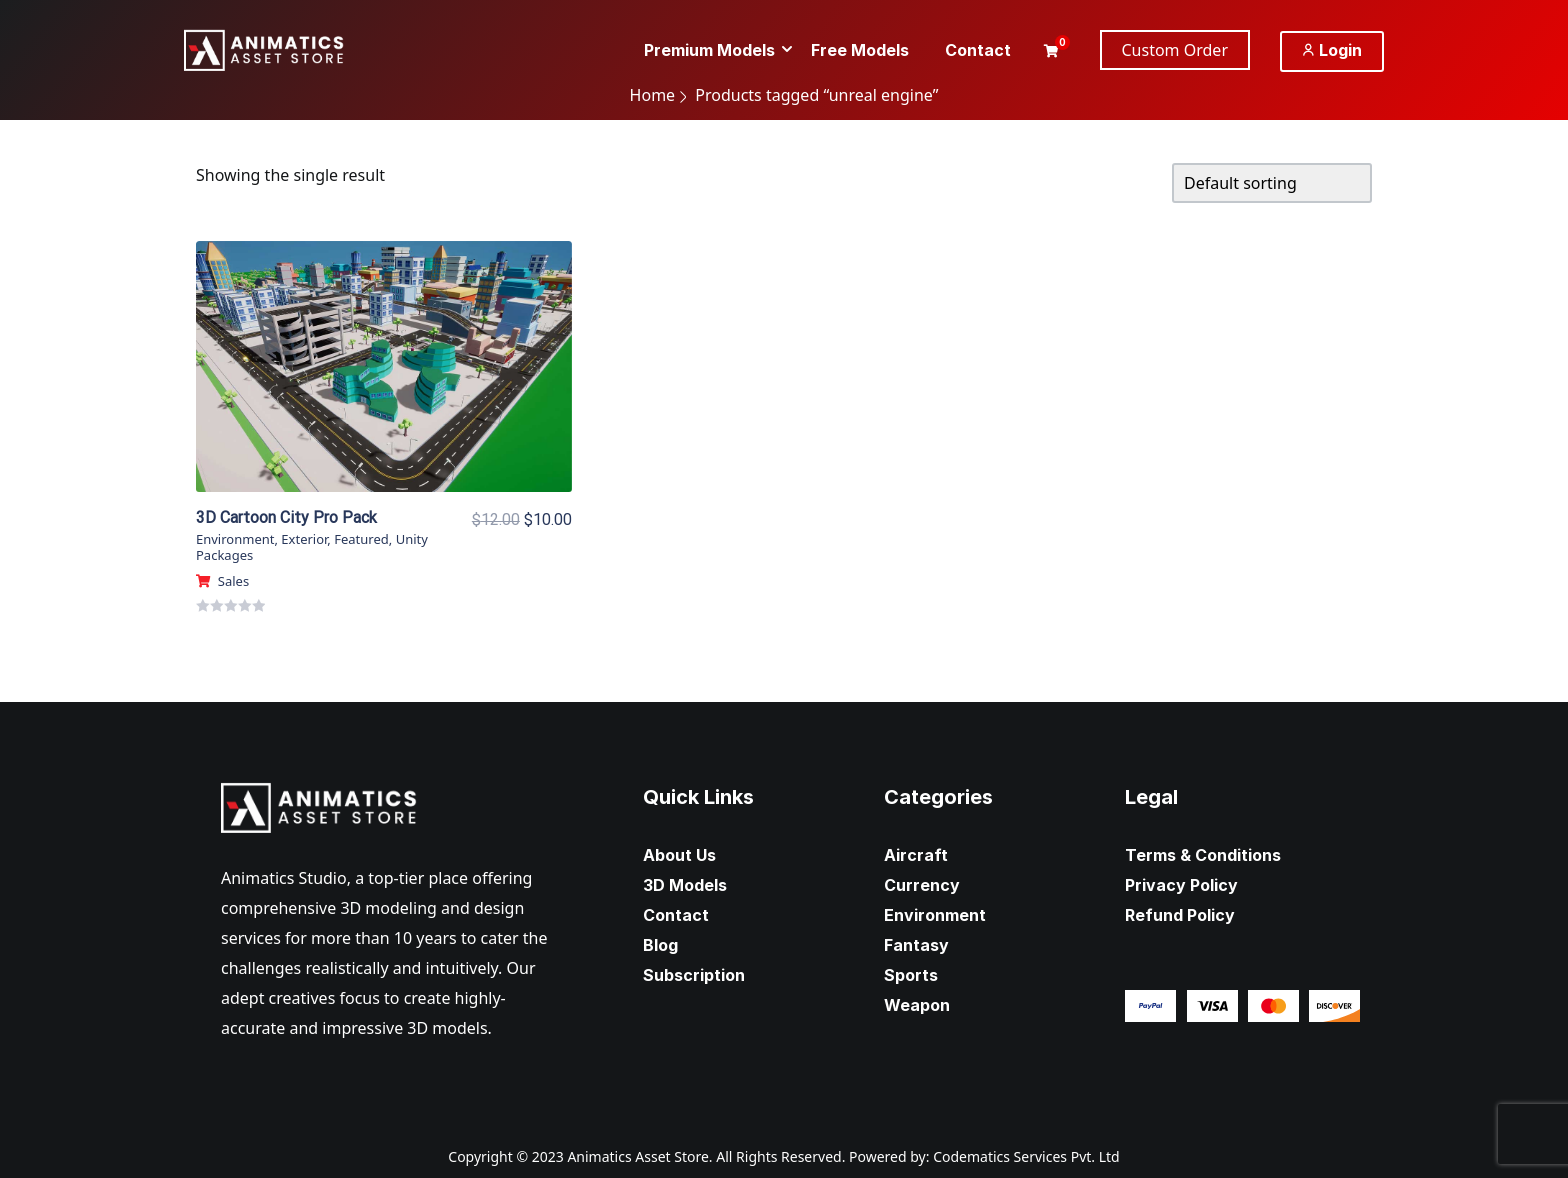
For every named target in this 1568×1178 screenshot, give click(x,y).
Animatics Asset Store (637, 1156)
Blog (660, 945)
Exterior (304, 539)
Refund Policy (1180, 915)
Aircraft (916, 855)
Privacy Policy (1181, 885)
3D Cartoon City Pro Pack (286, 517)
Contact (676, 915)
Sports (911, 975)
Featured (361, 539)
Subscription (694, 975)
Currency (922, 885)
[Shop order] (1272, 183)
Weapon (917, 1005)
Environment (235, 539)
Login (1332, 50)
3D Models (685, 885)
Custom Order (1175, 50)
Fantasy (916, 945)
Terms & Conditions (1203, 855)
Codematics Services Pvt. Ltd (1026, 1156)
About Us (679, 855)
